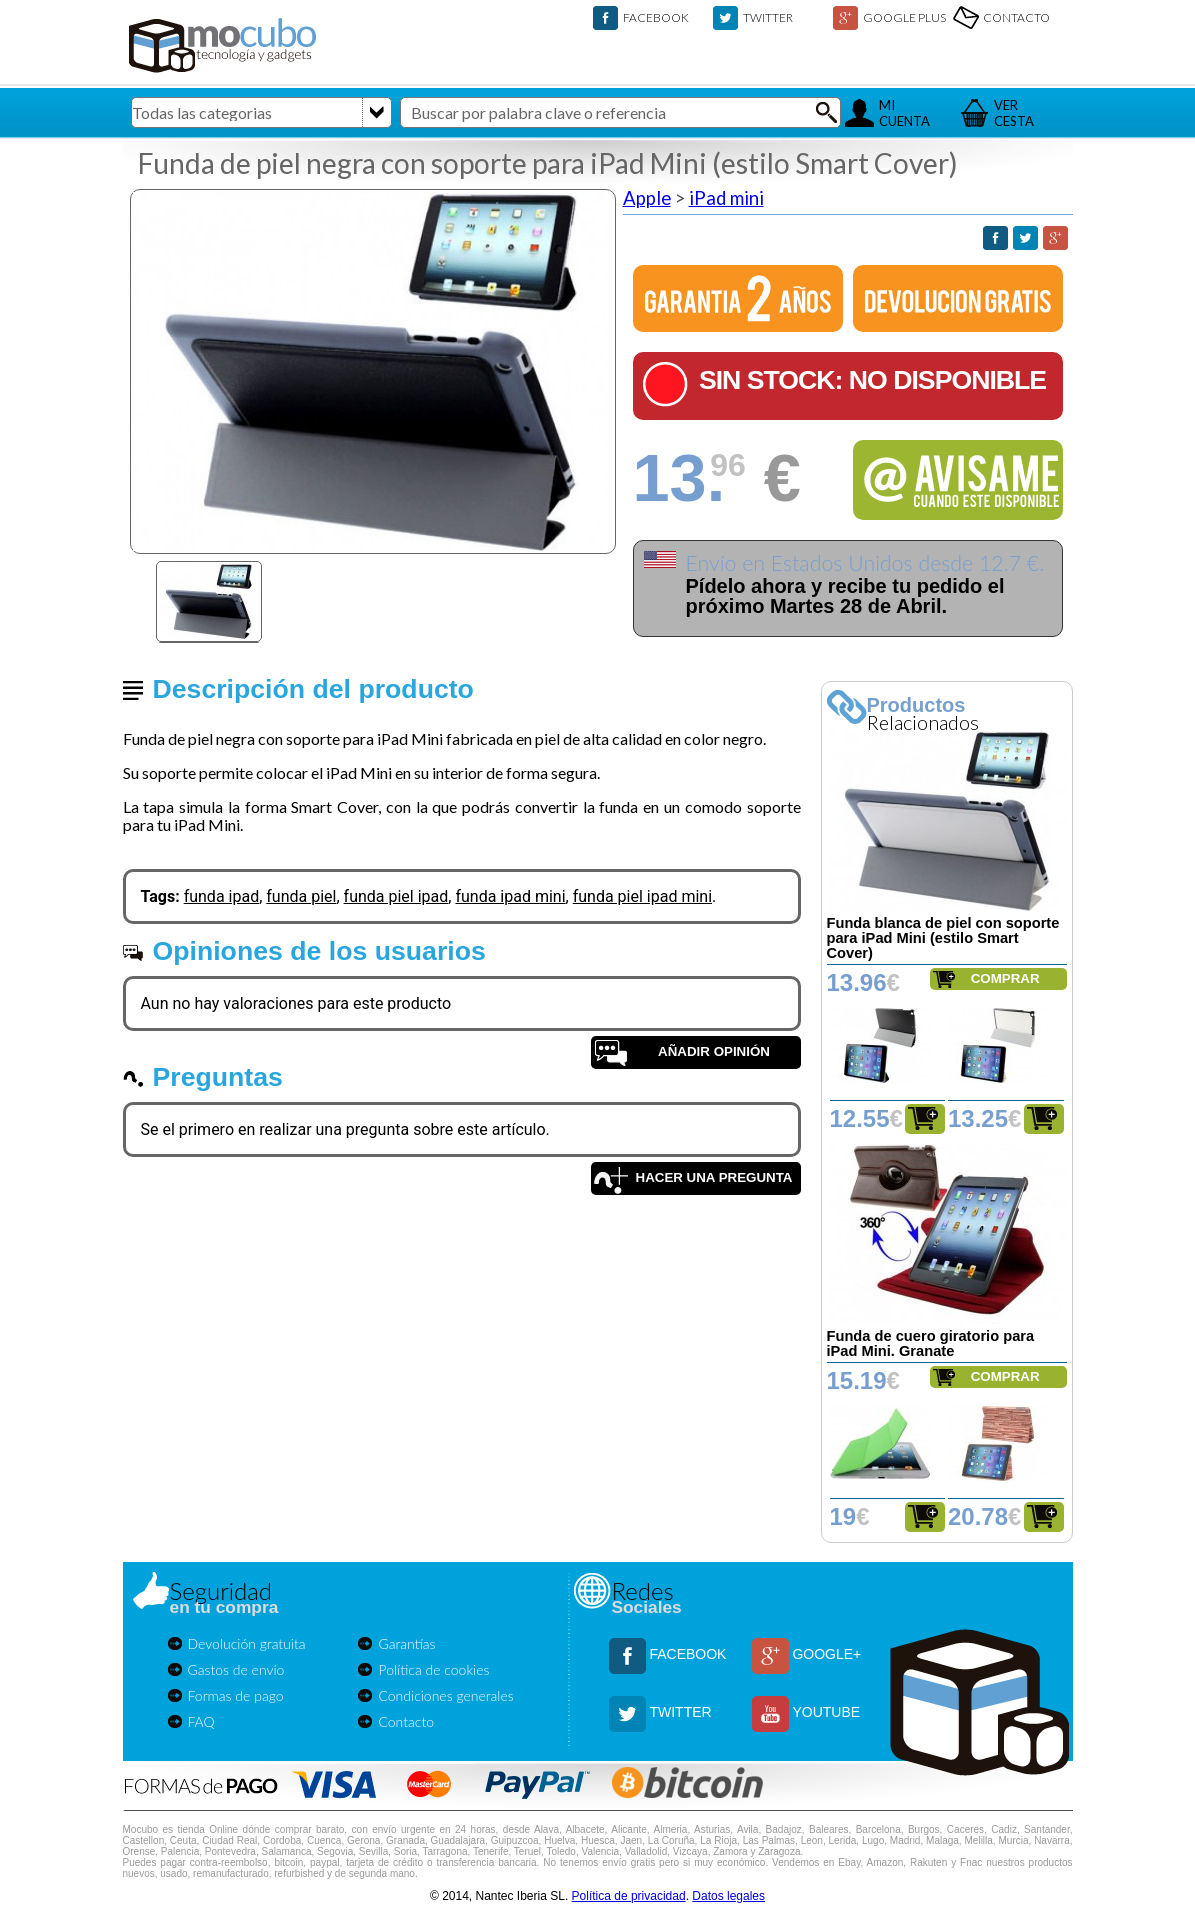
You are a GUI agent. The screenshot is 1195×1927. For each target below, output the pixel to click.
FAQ (201, 1721)
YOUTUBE (826, 1712)
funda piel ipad (396, 896)
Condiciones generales (445, 1695)
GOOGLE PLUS (904, 17)
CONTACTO (1016, 17)
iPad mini (726, 198)
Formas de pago (236, 1695)
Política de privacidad (629, 1896)
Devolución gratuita (247, 1643)
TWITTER (768, 17)
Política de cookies (433, 1669)
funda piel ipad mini (642, 896)
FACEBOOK (656, 17)
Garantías (406, 1643)
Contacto (406, 1721)
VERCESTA (1014, 113)
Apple (647, 198)
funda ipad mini (510, 896)
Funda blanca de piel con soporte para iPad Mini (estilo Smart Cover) (943, 938)
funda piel (301, 896)
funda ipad (222, 896)
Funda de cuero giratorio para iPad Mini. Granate (931, 1343)
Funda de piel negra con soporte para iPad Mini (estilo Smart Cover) (548, 163)
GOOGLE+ (826, 1654)
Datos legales (728, 1896)
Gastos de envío (236, 1669)
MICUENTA (904, 113)
